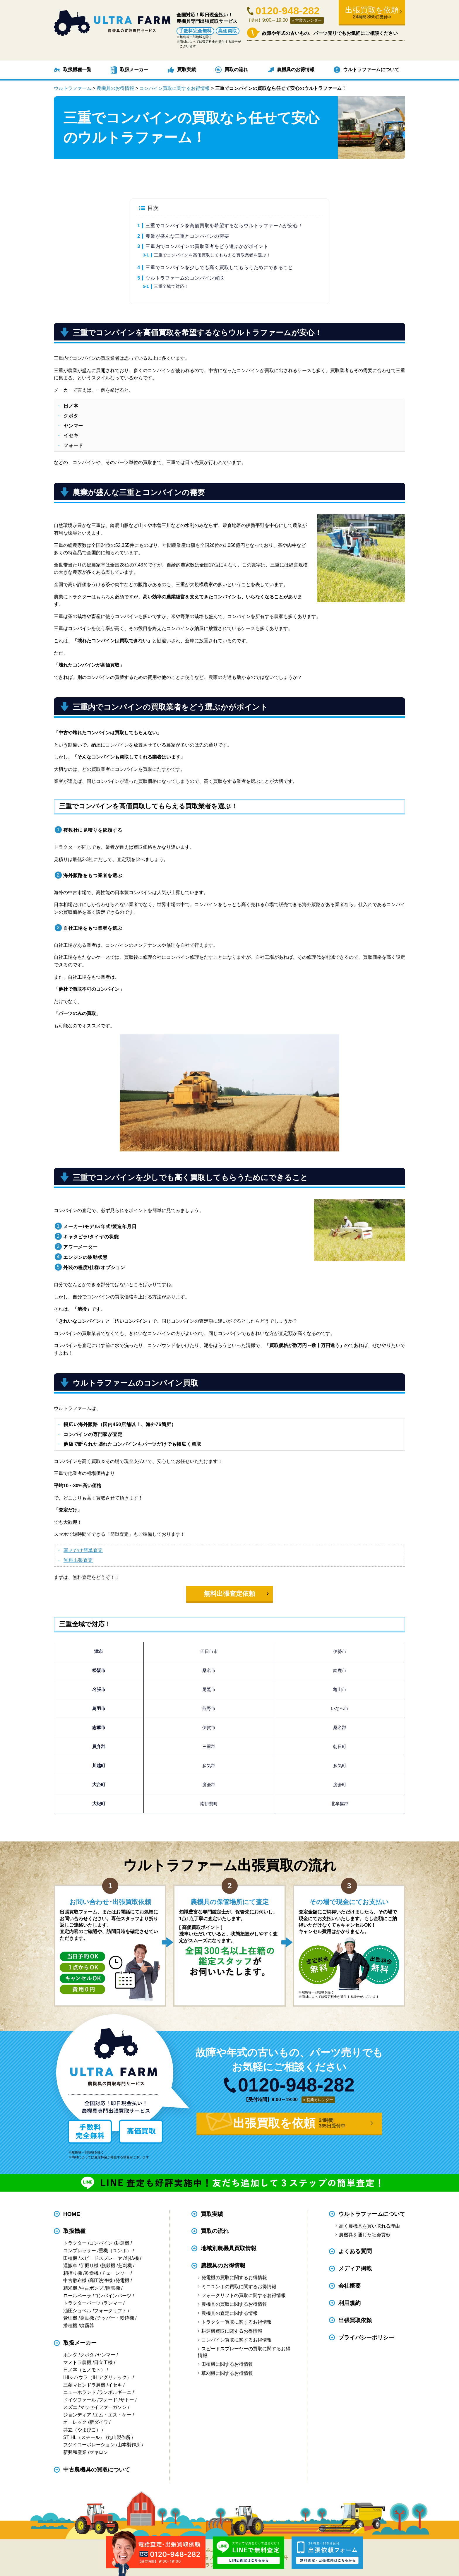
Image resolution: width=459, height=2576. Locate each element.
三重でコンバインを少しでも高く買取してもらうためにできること (219, 267)
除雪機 (113, 2288)
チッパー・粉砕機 (115, 2317)
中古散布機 (75, 2280)
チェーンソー (115, 2273)
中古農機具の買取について (96, 2470)
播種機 (70, 2325)
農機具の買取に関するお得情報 (234, 2304)
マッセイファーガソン (103, 2407)
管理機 (70, 2317)
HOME (71, 2214)
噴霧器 (87, 2325)
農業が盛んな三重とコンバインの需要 (187, 236)
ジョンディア (77, 2414)
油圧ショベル (77, 2310)
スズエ (70, 2407)
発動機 (87, 2317)
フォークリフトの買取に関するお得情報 (243, 2295)
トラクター (75, 2242)
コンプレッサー (79, 2250)
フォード (108, 2399)
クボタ (87, 2354)
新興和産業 (75, 2452)
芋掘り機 (89, 2265)
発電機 (122, 2280)
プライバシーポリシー (366, 2337)
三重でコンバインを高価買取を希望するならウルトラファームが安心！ (224, 225)
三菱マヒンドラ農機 (84, 2384)
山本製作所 (129, 2444)
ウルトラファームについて (371, 69)
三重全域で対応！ (171, 286)
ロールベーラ (77, 2295)
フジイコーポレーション (89, 2444)
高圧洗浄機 (101, 2280)
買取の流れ (236, 69)
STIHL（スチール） (84, 2437)
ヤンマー (106, 2354)
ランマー (112, 2303)
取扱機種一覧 (77, 69)
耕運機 (122, 2242)
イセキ (115, 2384)
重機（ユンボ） (115, 2250)
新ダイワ (98, 2422)
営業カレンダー (308, 20)
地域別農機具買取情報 (228, 2248)
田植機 (70, 2258)
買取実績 (186, 69)
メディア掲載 (355, 2268)
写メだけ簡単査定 (83, 1550)
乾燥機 (92, 2273)
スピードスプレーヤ (101, 2258)
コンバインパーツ (112, 2295)
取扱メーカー (134, 69)
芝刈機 (125, 2265)
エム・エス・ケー (112, 2414)
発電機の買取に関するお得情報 (234, 2277)
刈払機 (132, 2258)
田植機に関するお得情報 (227, 2364)
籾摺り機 (72, 2273)
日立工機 (103, 2362)
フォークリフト (110, 2310)
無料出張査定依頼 (229, 1593)
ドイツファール (79, 2399)
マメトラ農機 (77, 2362)
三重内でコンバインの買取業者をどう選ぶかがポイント (206, 246)
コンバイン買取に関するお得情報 (236, 2339)
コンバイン (101, 2242)
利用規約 (349, 2303)
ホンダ (70, 2354)
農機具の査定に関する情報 (229, 2313)
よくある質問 (355, 2251)
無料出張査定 (78, 1560)
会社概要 (349, 2286)
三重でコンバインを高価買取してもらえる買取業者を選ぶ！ (212, 255)
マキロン (98, 2452)
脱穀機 (108, 2265)
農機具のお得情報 (295, 69)
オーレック (75, 2422)
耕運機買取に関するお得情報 (231, 2331)
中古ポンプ (91, 2288)
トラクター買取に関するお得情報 (236, 2322)
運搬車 (70, 2265)
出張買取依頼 (355, 2320)
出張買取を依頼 (372, 13)
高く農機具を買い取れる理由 (369, 2226)
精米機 (70, 2288)
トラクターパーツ (82, 2303)
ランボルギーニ (115, 2392)
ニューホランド (79, 2392)
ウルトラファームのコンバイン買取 (184, 277)
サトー (127, 2399)
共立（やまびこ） (82, 2429)
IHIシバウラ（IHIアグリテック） (97, 2377)
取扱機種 (74, 2231)
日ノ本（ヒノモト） (84, 2369)
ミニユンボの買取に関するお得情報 (238, 2286)
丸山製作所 (119, 2437)
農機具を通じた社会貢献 (365, 2234)
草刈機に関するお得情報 (227, 2373)
